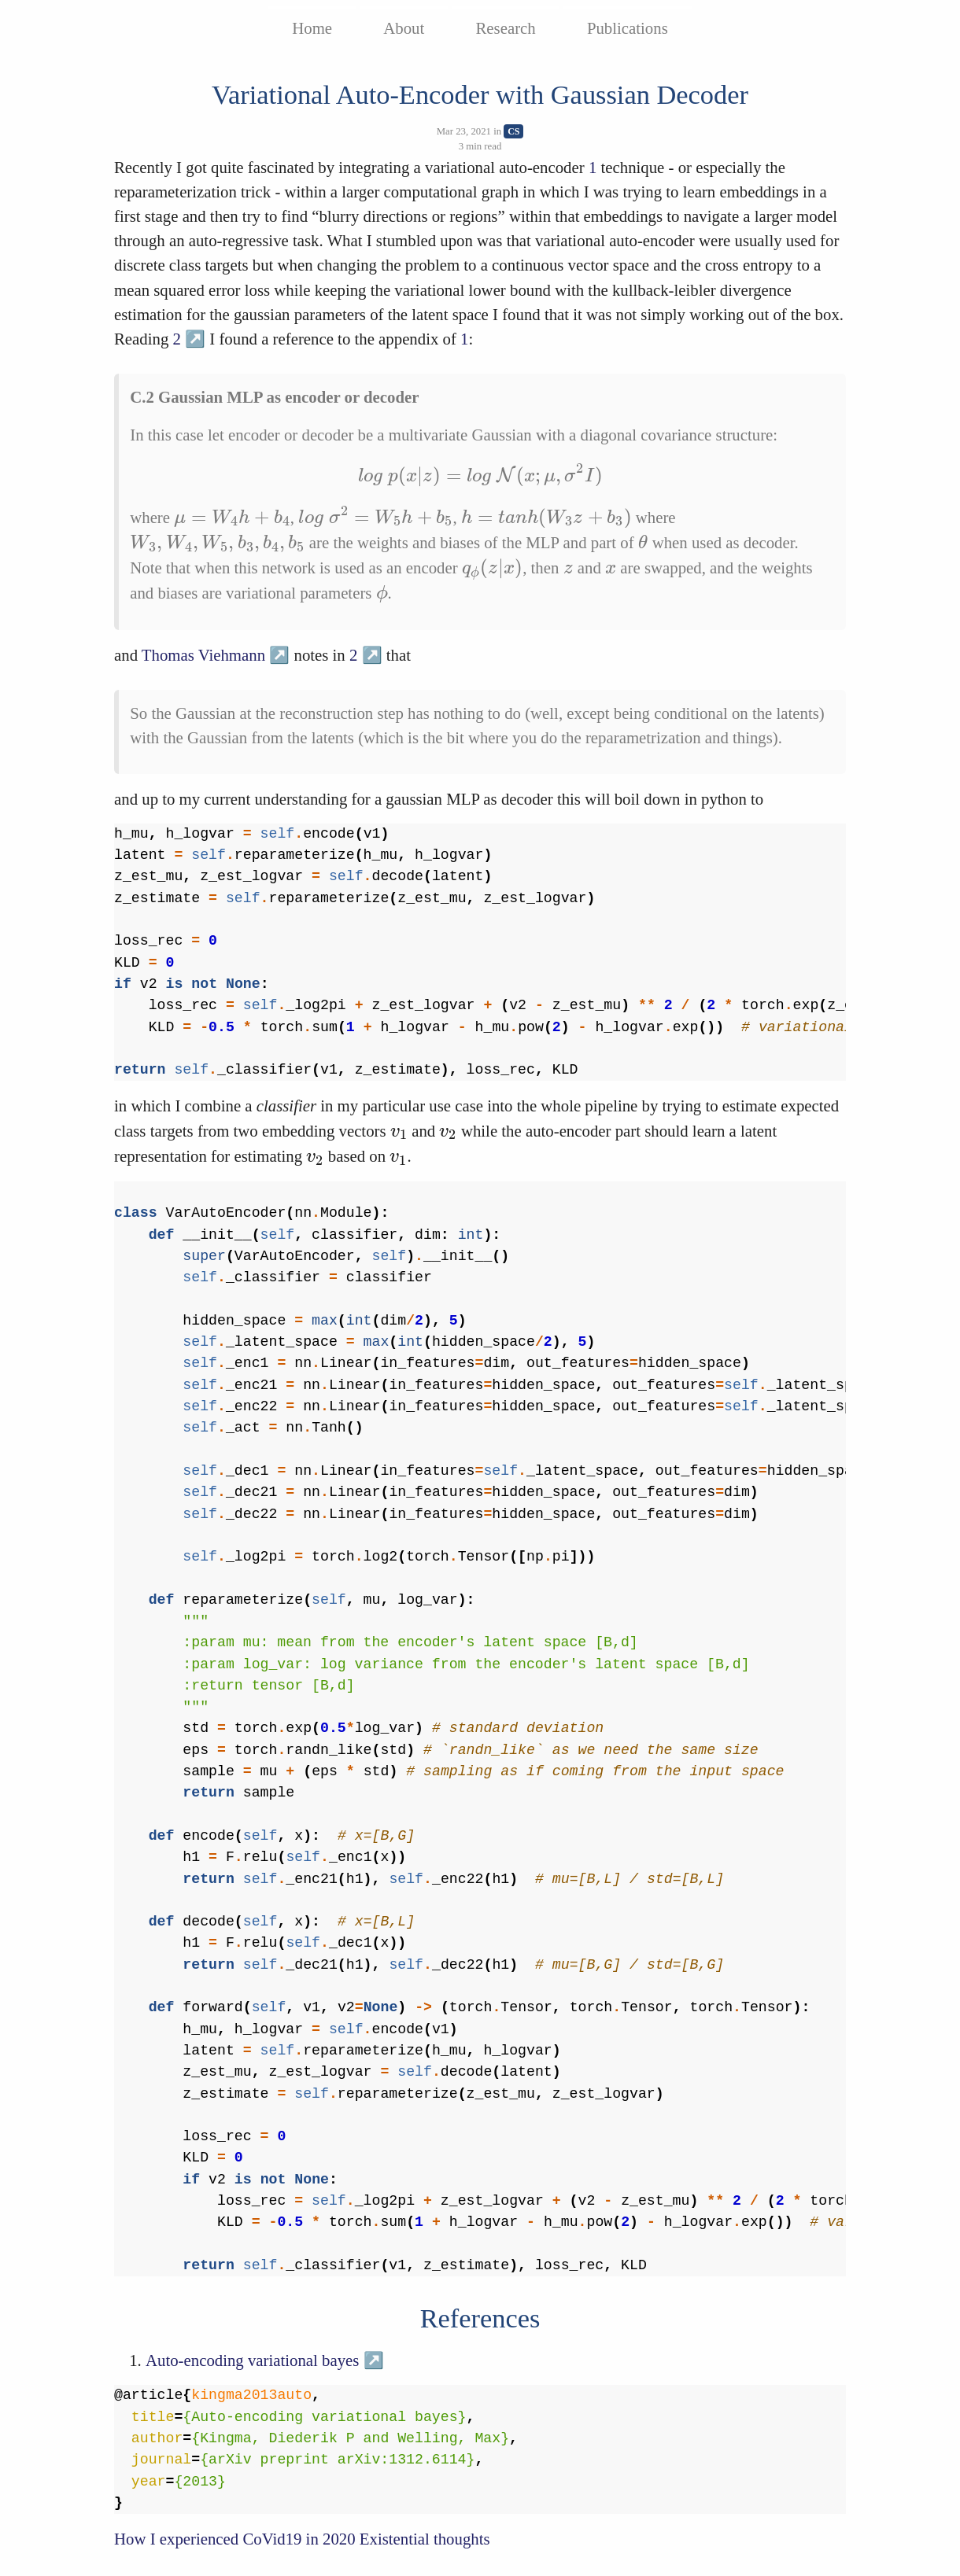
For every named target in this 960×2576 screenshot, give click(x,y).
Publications (627, 28)
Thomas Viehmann (203, 655)
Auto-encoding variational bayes (252, 2360)
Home (312, 28)
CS (513, 131)
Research (505, 28)
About (403, 28)
